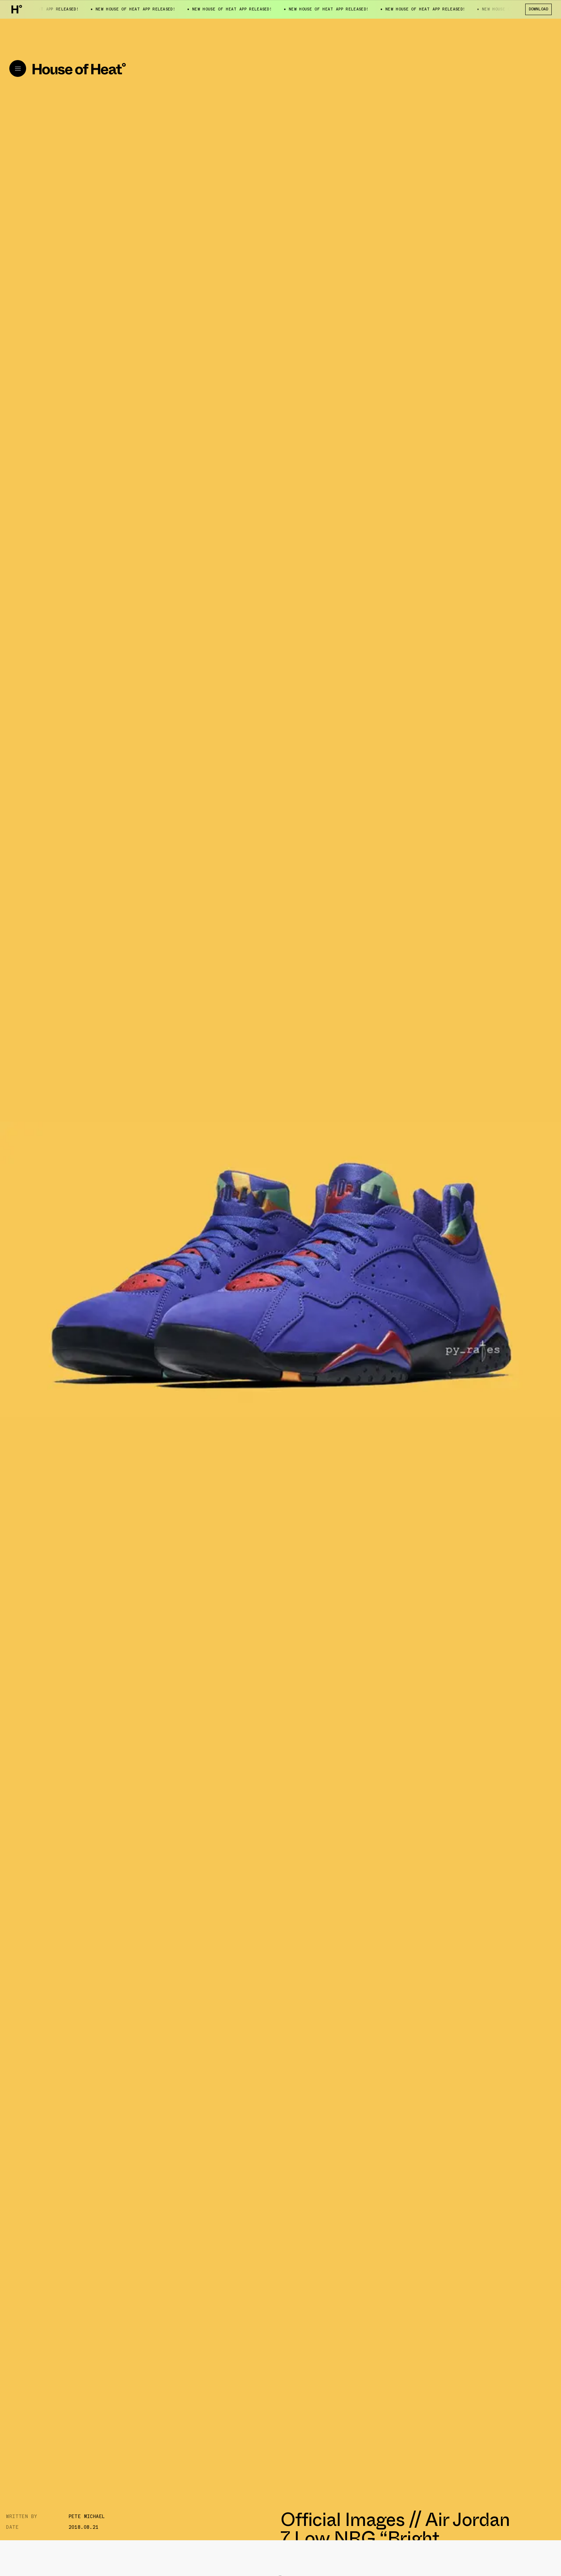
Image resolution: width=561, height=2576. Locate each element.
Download (538, 9)
